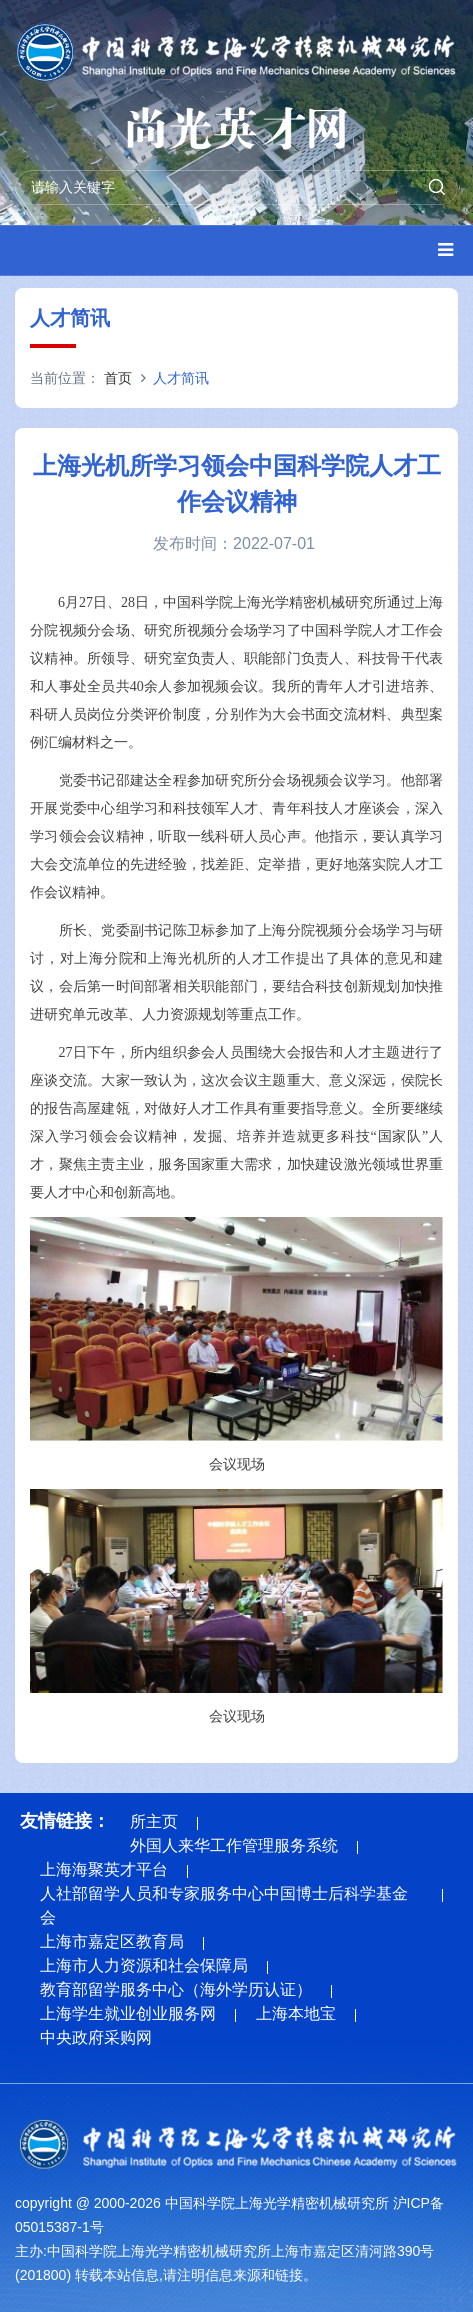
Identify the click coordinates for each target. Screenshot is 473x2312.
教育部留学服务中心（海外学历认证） (176, 1989)
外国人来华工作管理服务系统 (234, 1845)
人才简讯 (181, 378)
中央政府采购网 (96, 2037)
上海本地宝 (296, 2013)
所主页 (154, 1821)
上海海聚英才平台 (104, 1869)
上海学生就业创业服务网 (128, 2013)
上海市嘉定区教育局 (112, 1941)
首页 (118, 378)
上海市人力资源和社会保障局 (144, 1965)
